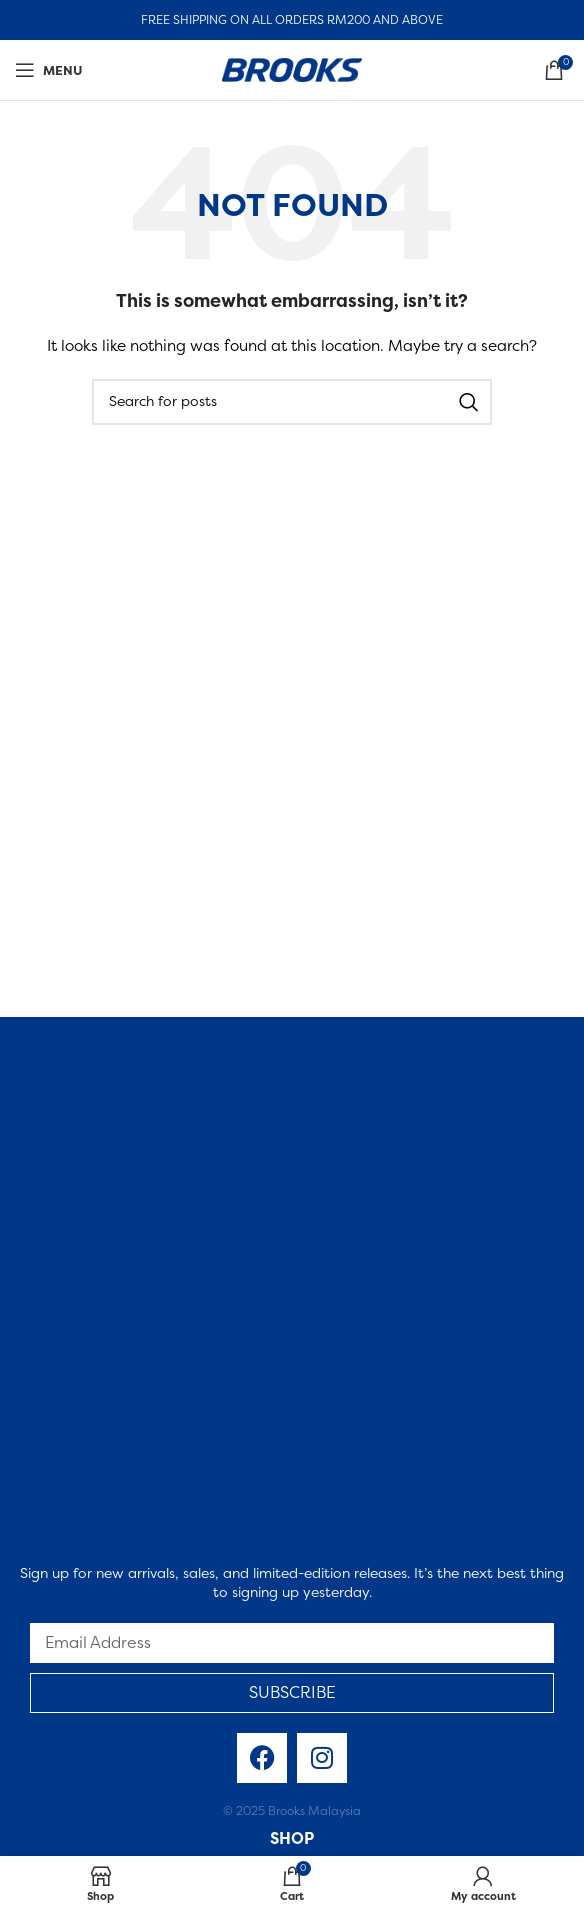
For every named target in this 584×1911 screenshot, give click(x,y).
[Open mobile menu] (48, 70)
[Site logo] (292, 68)
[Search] (292, 402)
